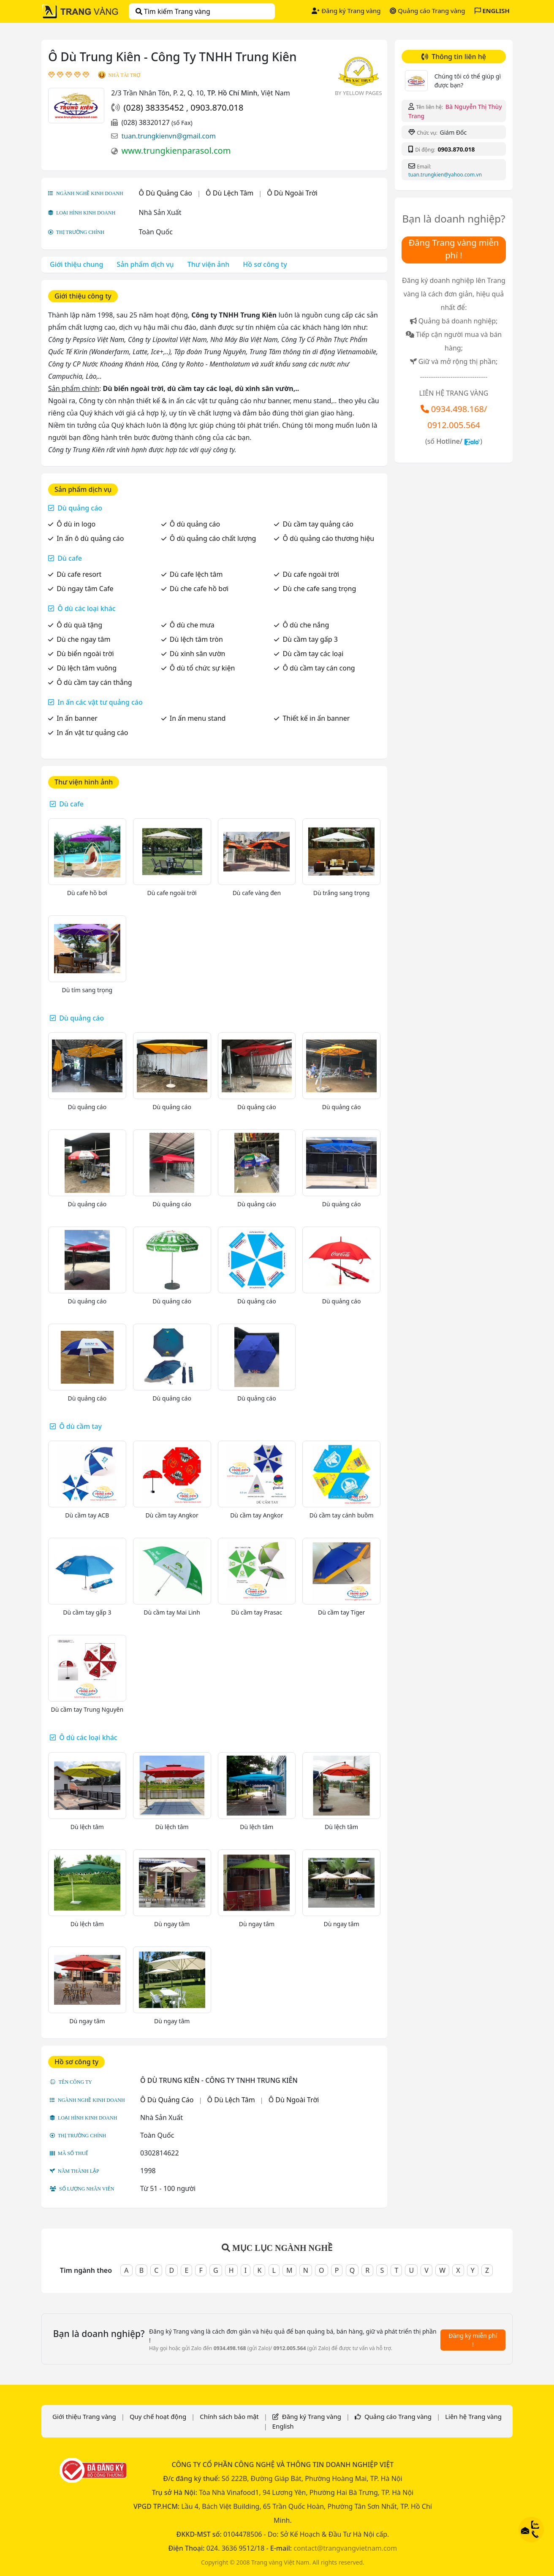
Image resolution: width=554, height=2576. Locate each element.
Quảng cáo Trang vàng (427, 10)
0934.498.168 (457, 409)
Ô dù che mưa (192, 625)
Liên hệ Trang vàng (473, 2416)
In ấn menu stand (198, 718)
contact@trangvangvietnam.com (345, 2548)
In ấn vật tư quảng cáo (92, 732)
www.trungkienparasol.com (176, 150)
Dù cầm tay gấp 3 (310, 639)
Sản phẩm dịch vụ (145, 264)
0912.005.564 (453, 425)
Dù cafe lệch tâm (196, 574)
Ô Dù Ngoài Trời (292, 193)
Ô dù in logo (76, 524)
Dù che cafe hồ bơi (199, 588)
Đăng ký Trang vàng (346, 10)
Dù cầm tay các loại (312, 653)
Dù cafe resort (79, 574)
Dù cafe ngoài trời (310, 574)
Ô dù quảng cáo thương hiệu (328, 538)
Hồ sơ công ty (265, 264)
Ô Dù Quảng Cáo (165, 193)
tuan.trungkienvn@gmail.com (168, 136)
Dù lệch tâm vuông (87, 668)
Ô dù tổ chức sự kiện (202, 668)
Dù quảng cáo (79, 508)
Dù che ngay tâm (83, 639)
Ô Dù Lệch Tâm (229, 193)
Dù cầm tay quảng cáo (317, 524)
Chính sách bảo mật (229, 2416)
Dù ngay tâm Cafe (85, 588)
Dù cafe (69, 558)
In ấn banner (77, 718)
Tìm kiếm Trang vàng (173, 11)
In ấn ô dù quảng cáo (90, 538)
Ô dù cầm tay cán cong (318, 668)
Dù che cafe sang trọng (319, 588)
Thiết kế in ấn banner (316, 718)
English (283, 2426)
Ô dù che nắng (305, 625)
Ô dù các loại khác (86, 608)
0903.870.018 (216, 107)
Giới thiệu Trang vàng (84, 2416)
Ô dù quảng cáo (195, 524)
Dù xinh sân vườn (197, 653)
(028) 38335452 (155, 107)
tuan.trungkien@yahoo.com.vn (445, 174)
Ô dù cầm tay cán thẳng (94, 682)
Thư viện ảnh (208, 264)
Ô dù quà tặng (79, 625)
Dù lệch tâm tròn (196, 639)
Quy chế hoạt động (158, 2416)
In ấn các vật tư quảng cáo (100, 702)
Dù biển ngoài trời (85, 653)
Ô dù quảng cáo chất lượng (213, 538)
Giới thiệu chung (76, 264)
